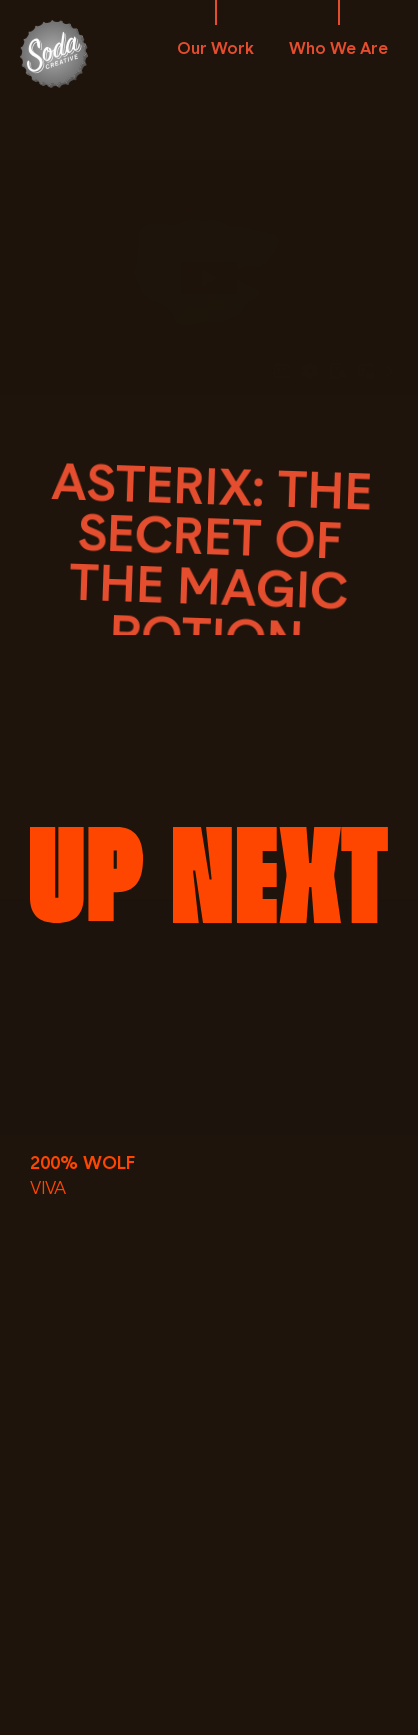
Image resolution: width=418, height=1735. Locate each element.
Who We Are (338, 48)
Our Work (215, 48)
